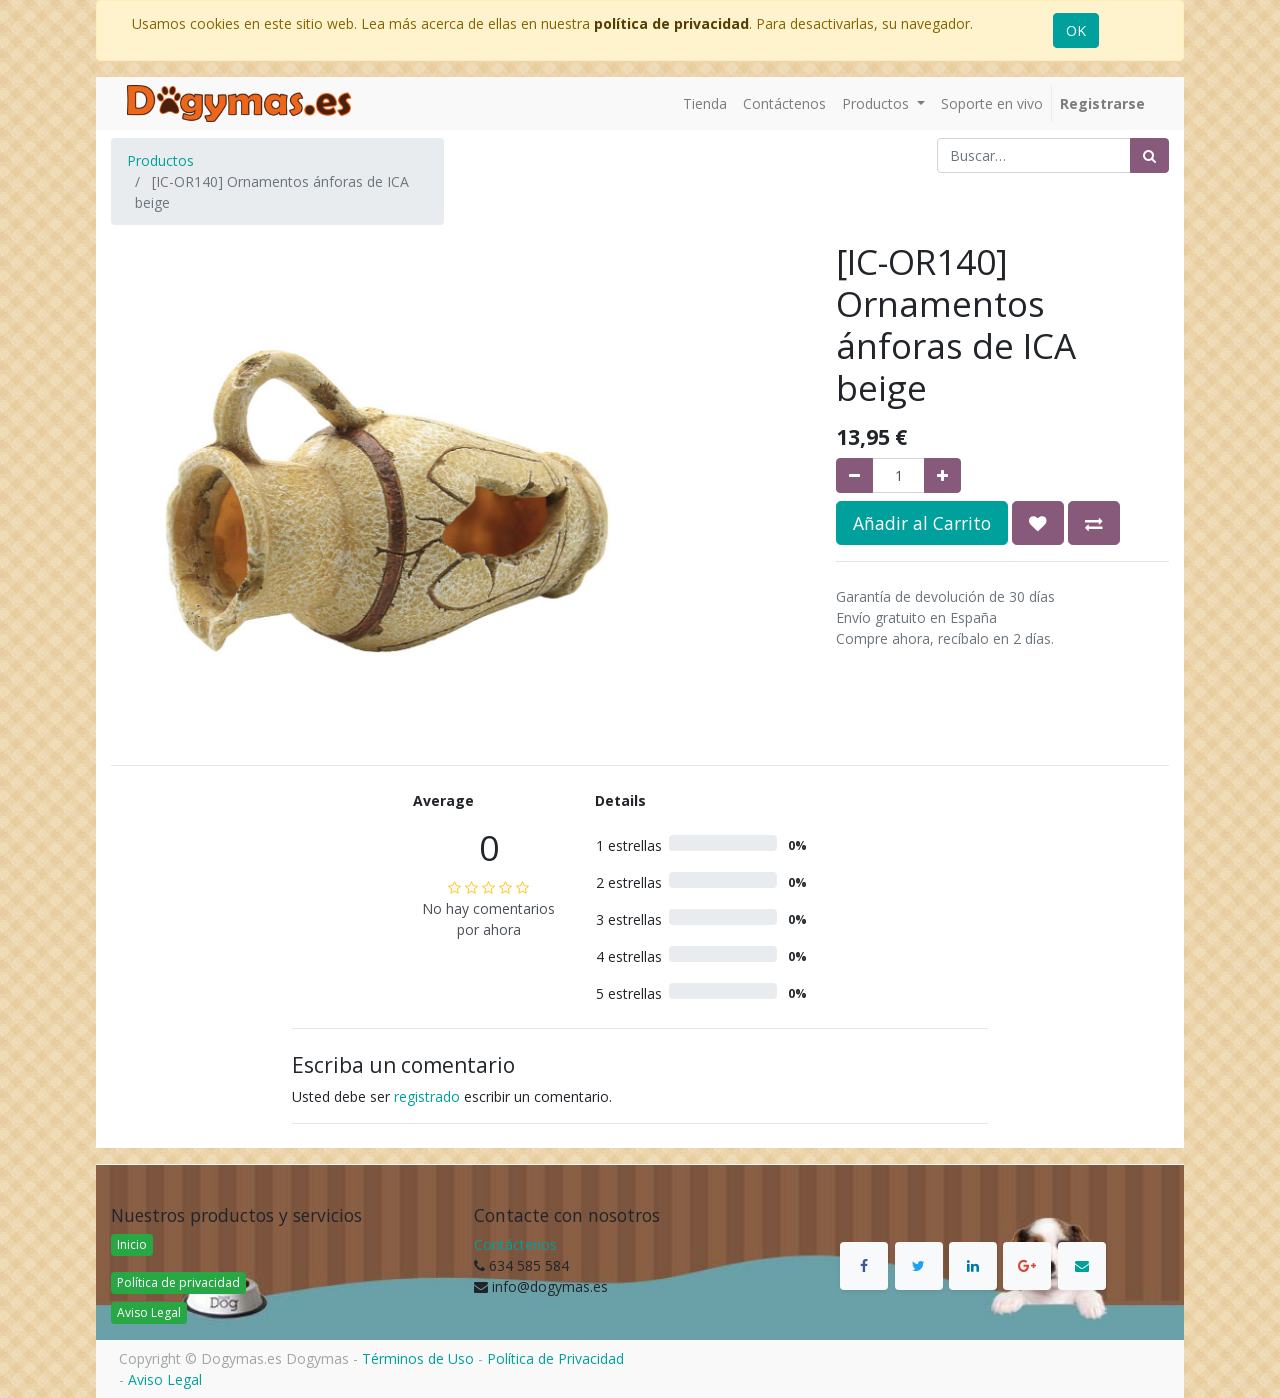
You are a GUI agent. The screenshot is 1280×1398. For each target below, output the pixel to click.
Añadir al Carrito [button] (922, 523)
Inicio (132, 1244)
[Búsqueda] (1149, 155)
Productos (160, 160)
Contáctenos (515, 1244)
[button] (1038, 523)
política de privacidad (671, 23)
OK (1076, 30)
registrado (427, 1096)
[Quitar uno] (854, 475)
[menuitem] (705, 103)
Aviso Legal (149, 1312)
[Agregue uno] (942, 475)
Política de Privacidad (555, 1358)
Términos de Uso (418, 1358)
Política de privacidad (178, 1282)
